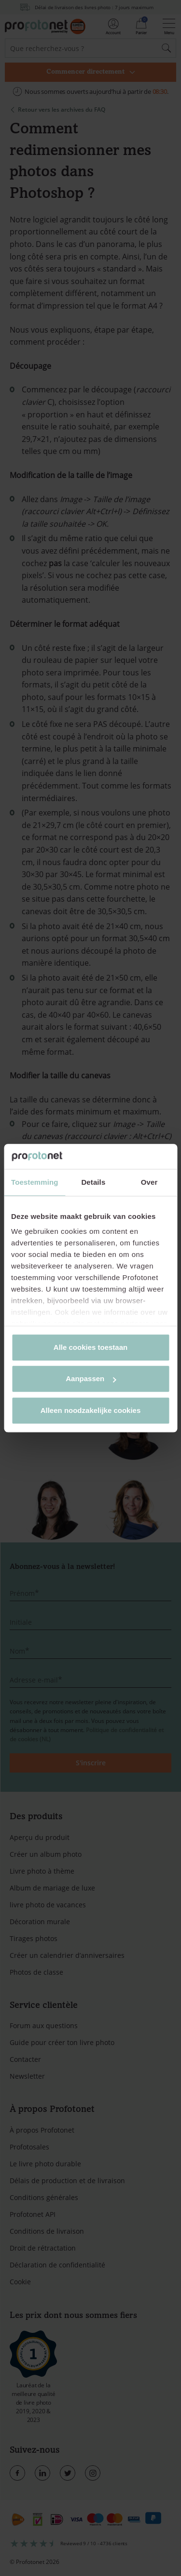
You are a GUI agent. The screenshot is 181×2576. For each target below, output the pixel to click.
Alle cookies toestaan (90, 1347)
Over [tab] (149, 1182)
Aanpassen (91, 1379)
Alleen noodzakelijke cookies (91, 1410)
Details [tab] (93, 1182)
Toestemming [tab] (34, 1182)
